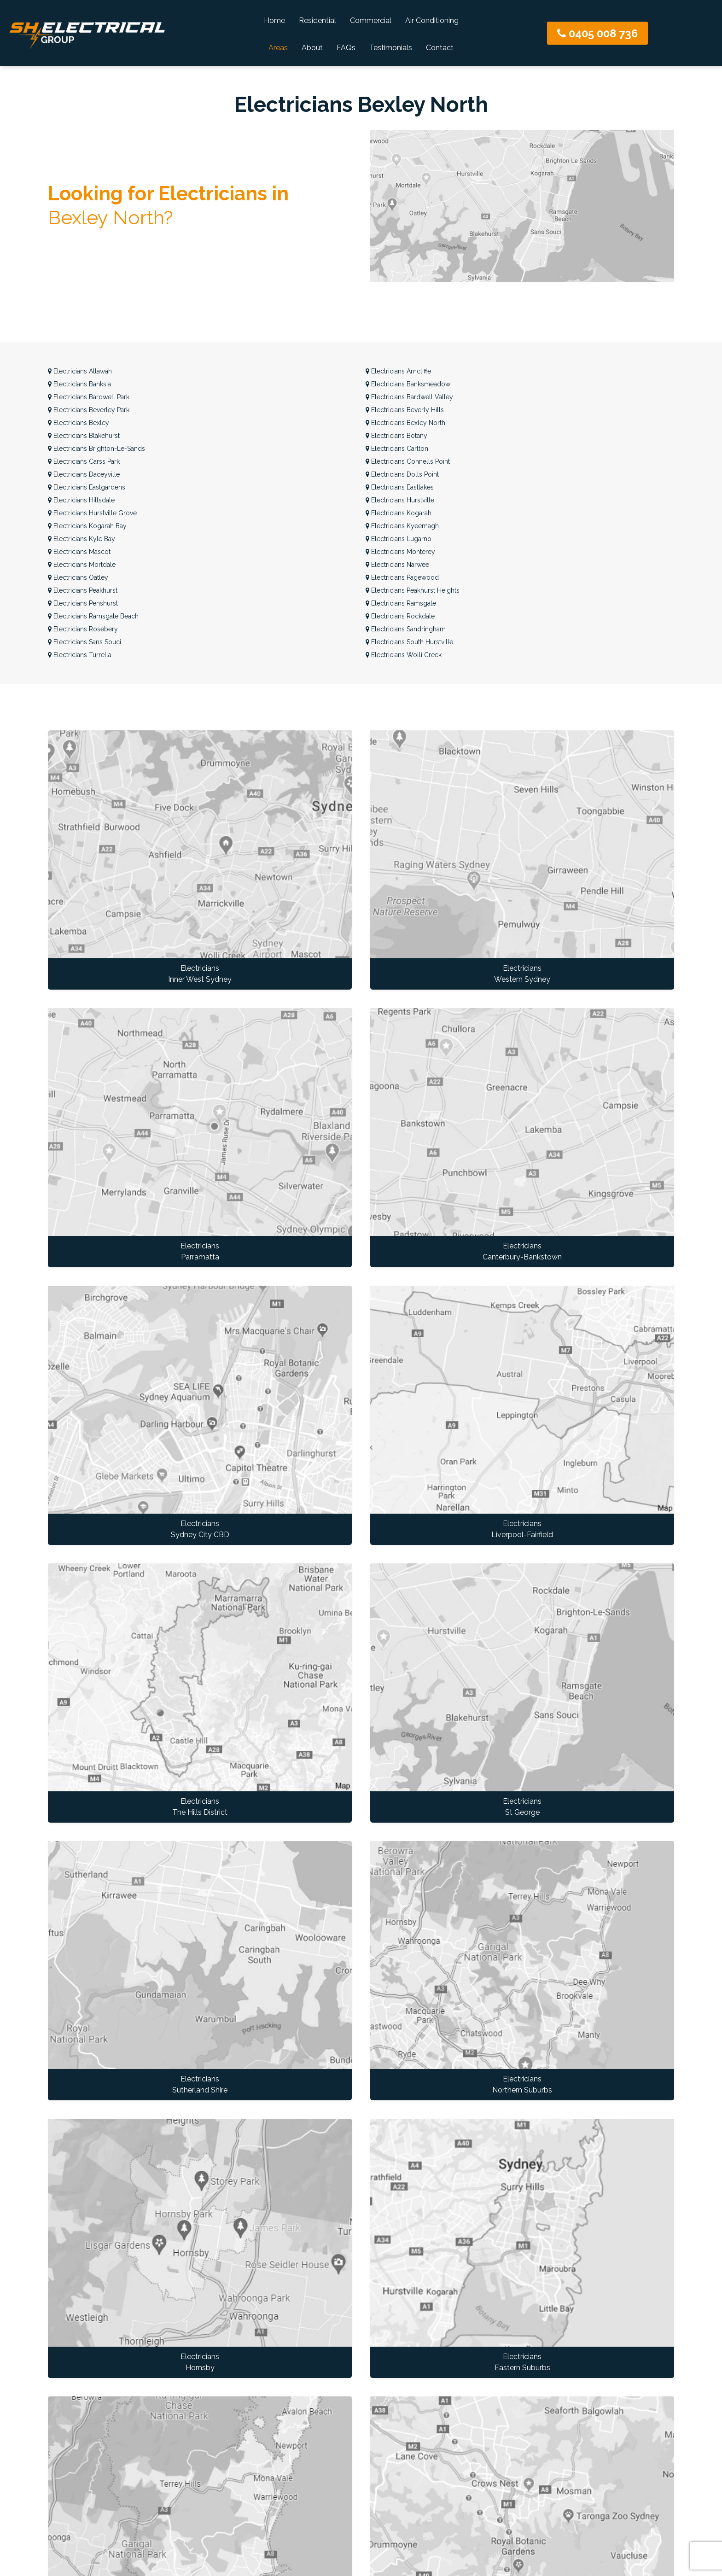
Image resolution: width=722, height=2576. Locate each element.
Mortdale (82, 564)
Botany (396, 435)
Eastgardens (86, 487)
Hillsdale (81, 500)
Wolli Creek (404, 655)
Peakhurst (82, 590)
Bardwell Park (88, 397)
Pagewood (402, 577)
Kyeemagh (402, 526)
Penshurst (83, 603)
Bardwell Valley (409, 397)
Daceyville (84, 474)
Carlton (397, 448)
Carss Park (84, 461)
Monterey (400, 551)
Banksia (79, 384)
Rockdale (400, 616)
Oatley (78, 577)
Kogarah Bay (87, 526)
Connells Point (408, 461)
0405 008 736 (597, 33)
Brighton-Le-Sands (96, 448)
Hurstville (400, 500)
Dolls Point (402, 474)
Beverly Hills (405, 410)
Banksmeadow (408, 384)
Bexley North (405, 422)
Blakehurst (84, 435)
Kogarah (398, 513)
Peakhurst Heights (413, 590)
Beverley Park (88, 410)
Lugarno (398, 538)
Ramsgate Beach (93, 616)
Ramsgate (401, 603)
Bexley (78, 422)
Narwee (397, 564)
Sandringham (406, 629)
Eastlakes (400, 487)
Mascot (79, 551)
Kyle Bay (81, 538)
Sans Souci (84, 642)
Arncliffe (398, 371)
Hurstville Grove (92, 513)
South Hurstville (409, 642)
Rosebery (83, 629)
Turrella (79, 655)
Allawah (80, 371)
